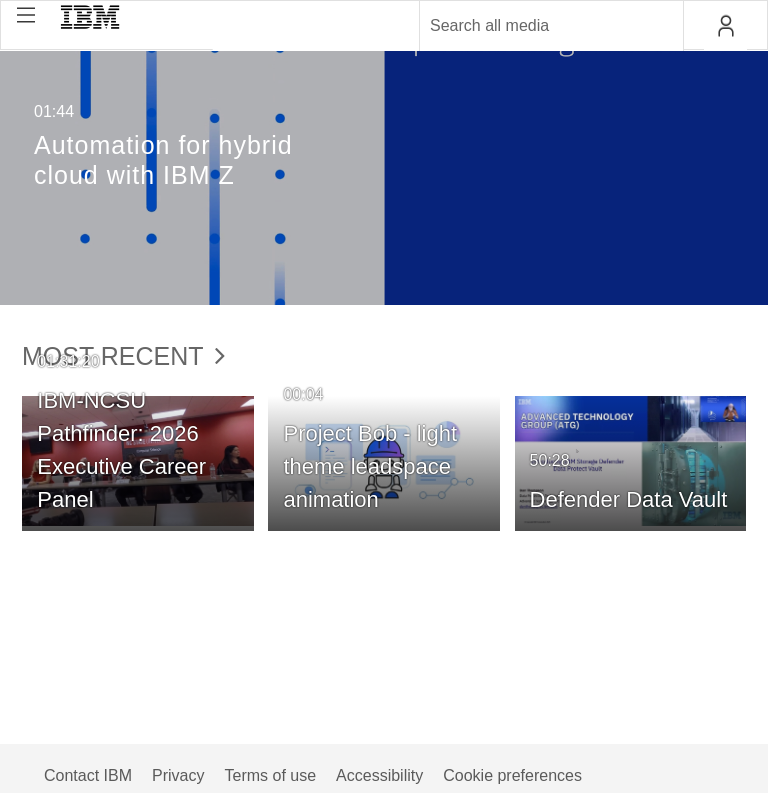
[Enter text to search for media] (530, 26)
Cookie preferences (512, 775)
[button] (26, 15)
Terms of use (270, 775)
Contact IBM (88, 775)
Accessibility (379, 775)
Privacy (178, 775)
